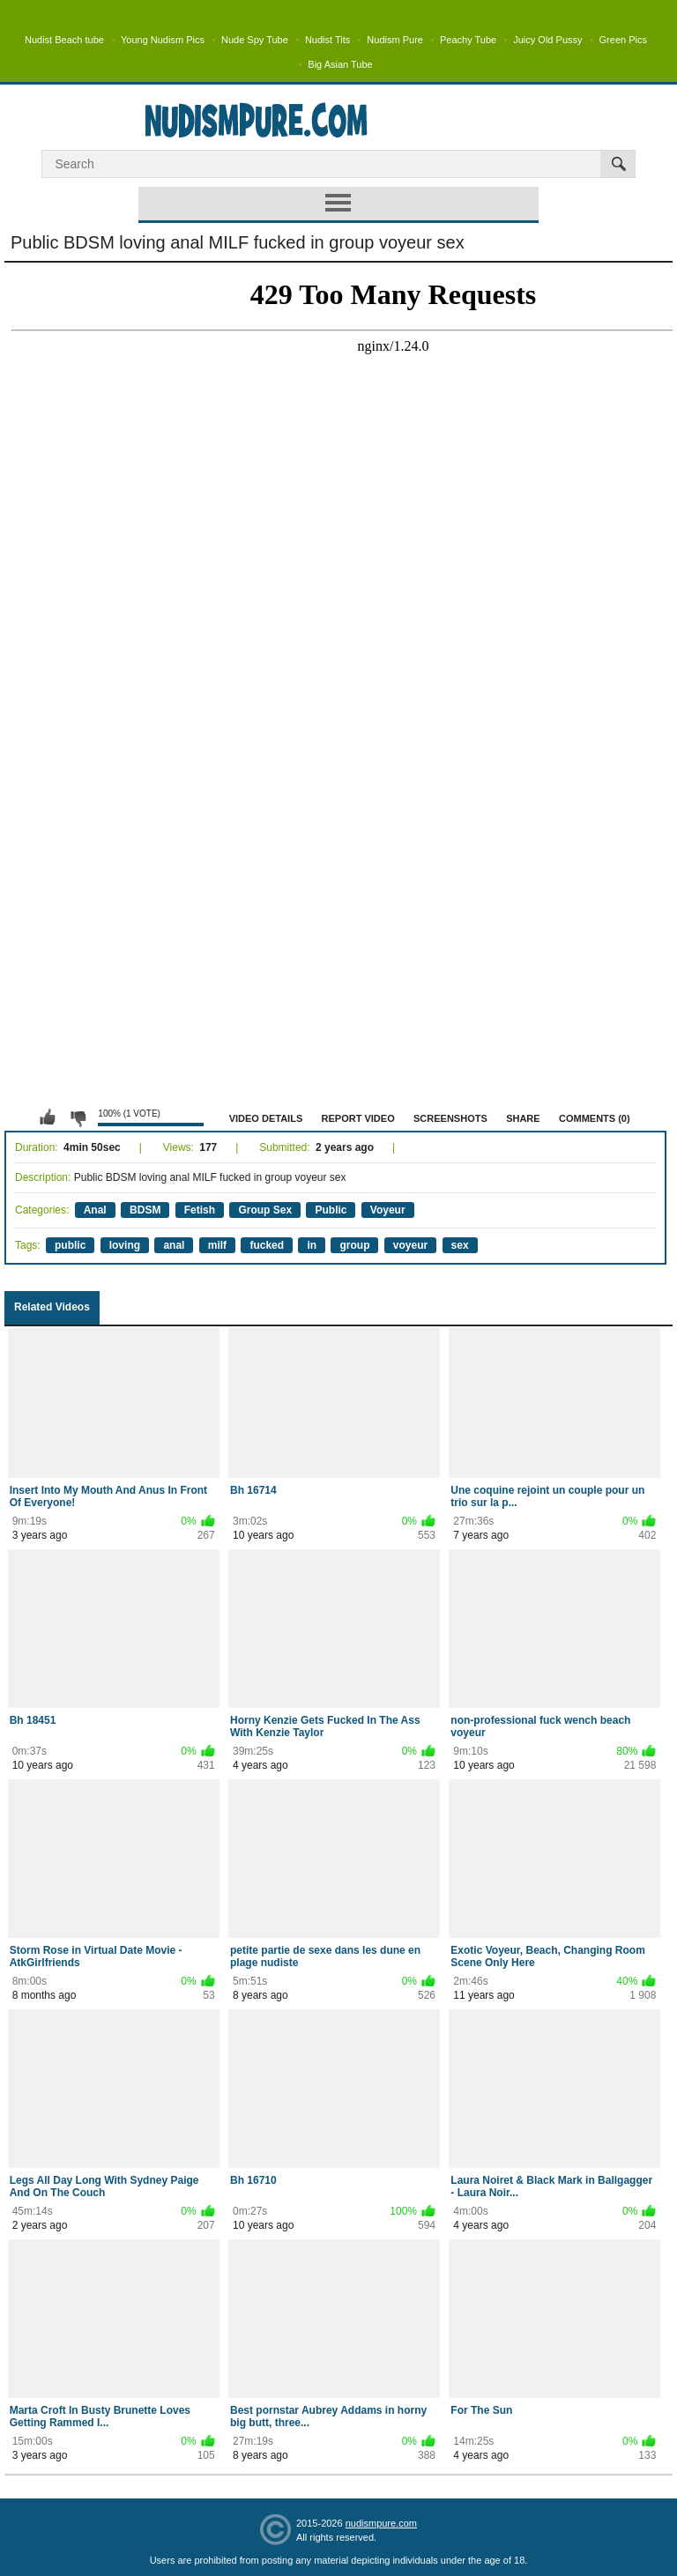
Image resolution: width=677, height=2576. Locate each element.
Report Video (358, 1118)
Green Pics (623, 39)
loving (124, 1245)
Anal (95, 1210)
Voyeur (387, 1210)
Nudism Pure (395, 39)
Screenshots (450, 1118)
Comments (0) (594, 1118)
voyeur (410, 1245)
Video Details (266, 1118)
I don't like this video (78, 1117)
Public (330, 1210)
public (70, 1245)
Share (523, 1118)
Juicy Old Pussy (547, 39)
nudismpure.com (381, 2523)
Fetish (199, 1210)
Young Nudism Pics (163, 39)
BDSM (145, 1210)
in (311, 1245)
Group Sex (265, 1210)
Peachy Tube (468, 39)
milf (217, 1245)
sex (460, 1245)
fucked (266, 1245)
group (354, 1245)
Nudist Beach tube (64, 39)
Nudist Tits (327, 39)
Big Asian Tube (340, 64)
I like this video (48, 1117)
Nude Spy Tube (254, 39)
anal (173, 1245)
